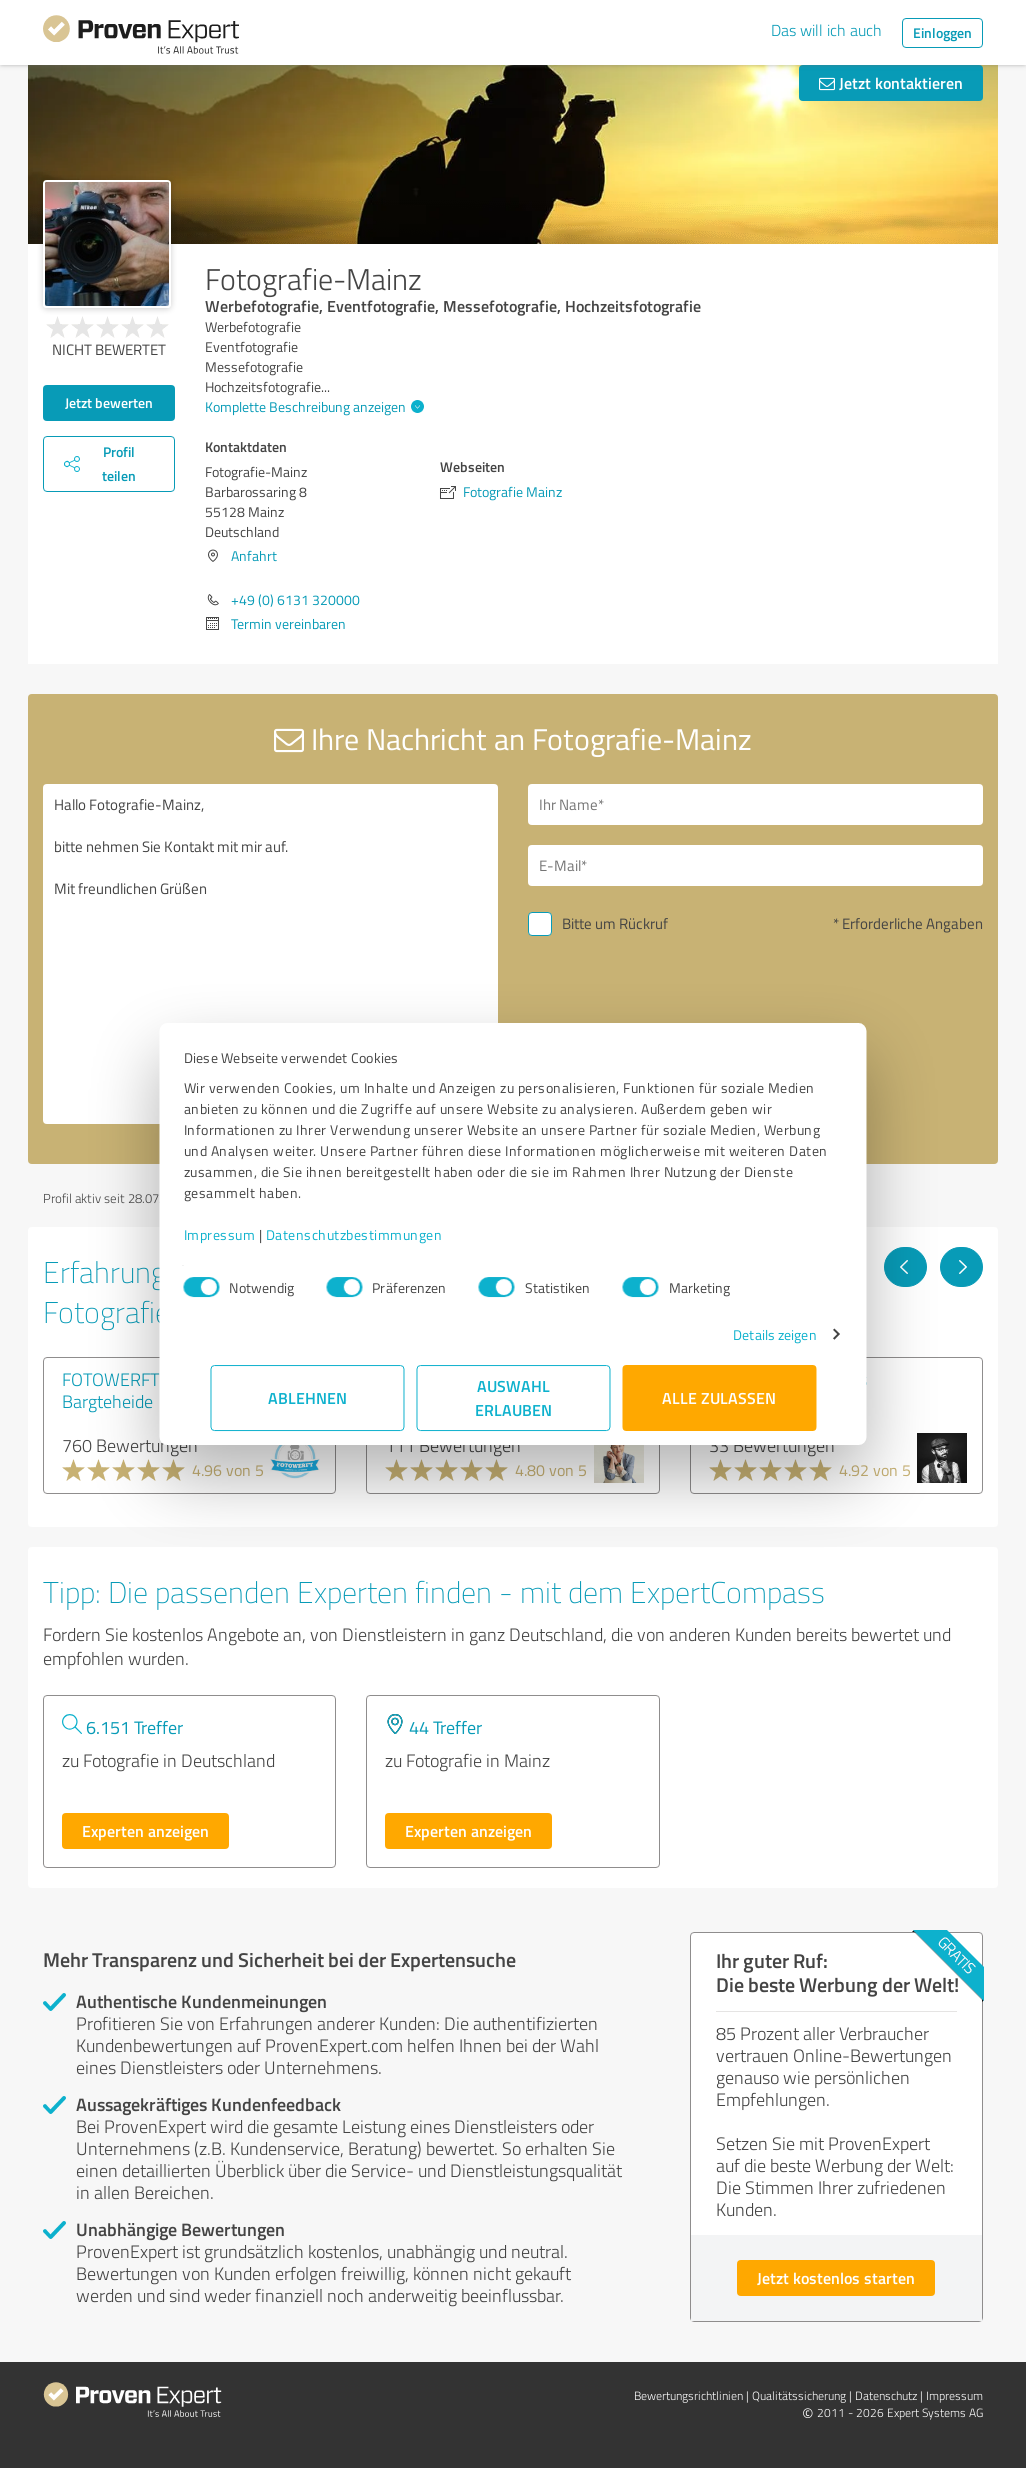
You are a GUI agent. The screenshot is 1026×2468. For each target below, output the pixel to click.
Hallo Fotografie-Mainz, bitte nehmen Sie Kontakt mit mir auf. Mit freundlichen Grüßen (270, 954)
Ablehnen (307, 1397)
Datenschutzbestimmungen (380, 1234)
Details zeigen (748, 1334)
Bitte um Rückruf (615, 923)
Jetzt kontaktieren (891, 82)
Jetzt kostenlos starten (836, 2277)
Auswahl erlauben (513, 1397)
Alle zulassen (719, 1397)
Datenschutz (886, 2395)
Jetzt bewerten (109, 402)
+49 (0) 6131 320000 (295, 599)
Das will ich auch (826, 30)
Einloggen (942, 32)
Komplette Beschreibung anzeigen (312, 406)
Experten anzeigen (145, 1830)
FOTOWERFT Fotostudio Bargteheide (151, 1390)
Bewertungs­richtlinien (688, 2395)
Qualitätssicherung (799, 2395)
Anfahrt (254, 555)
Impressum (246, 1234)
